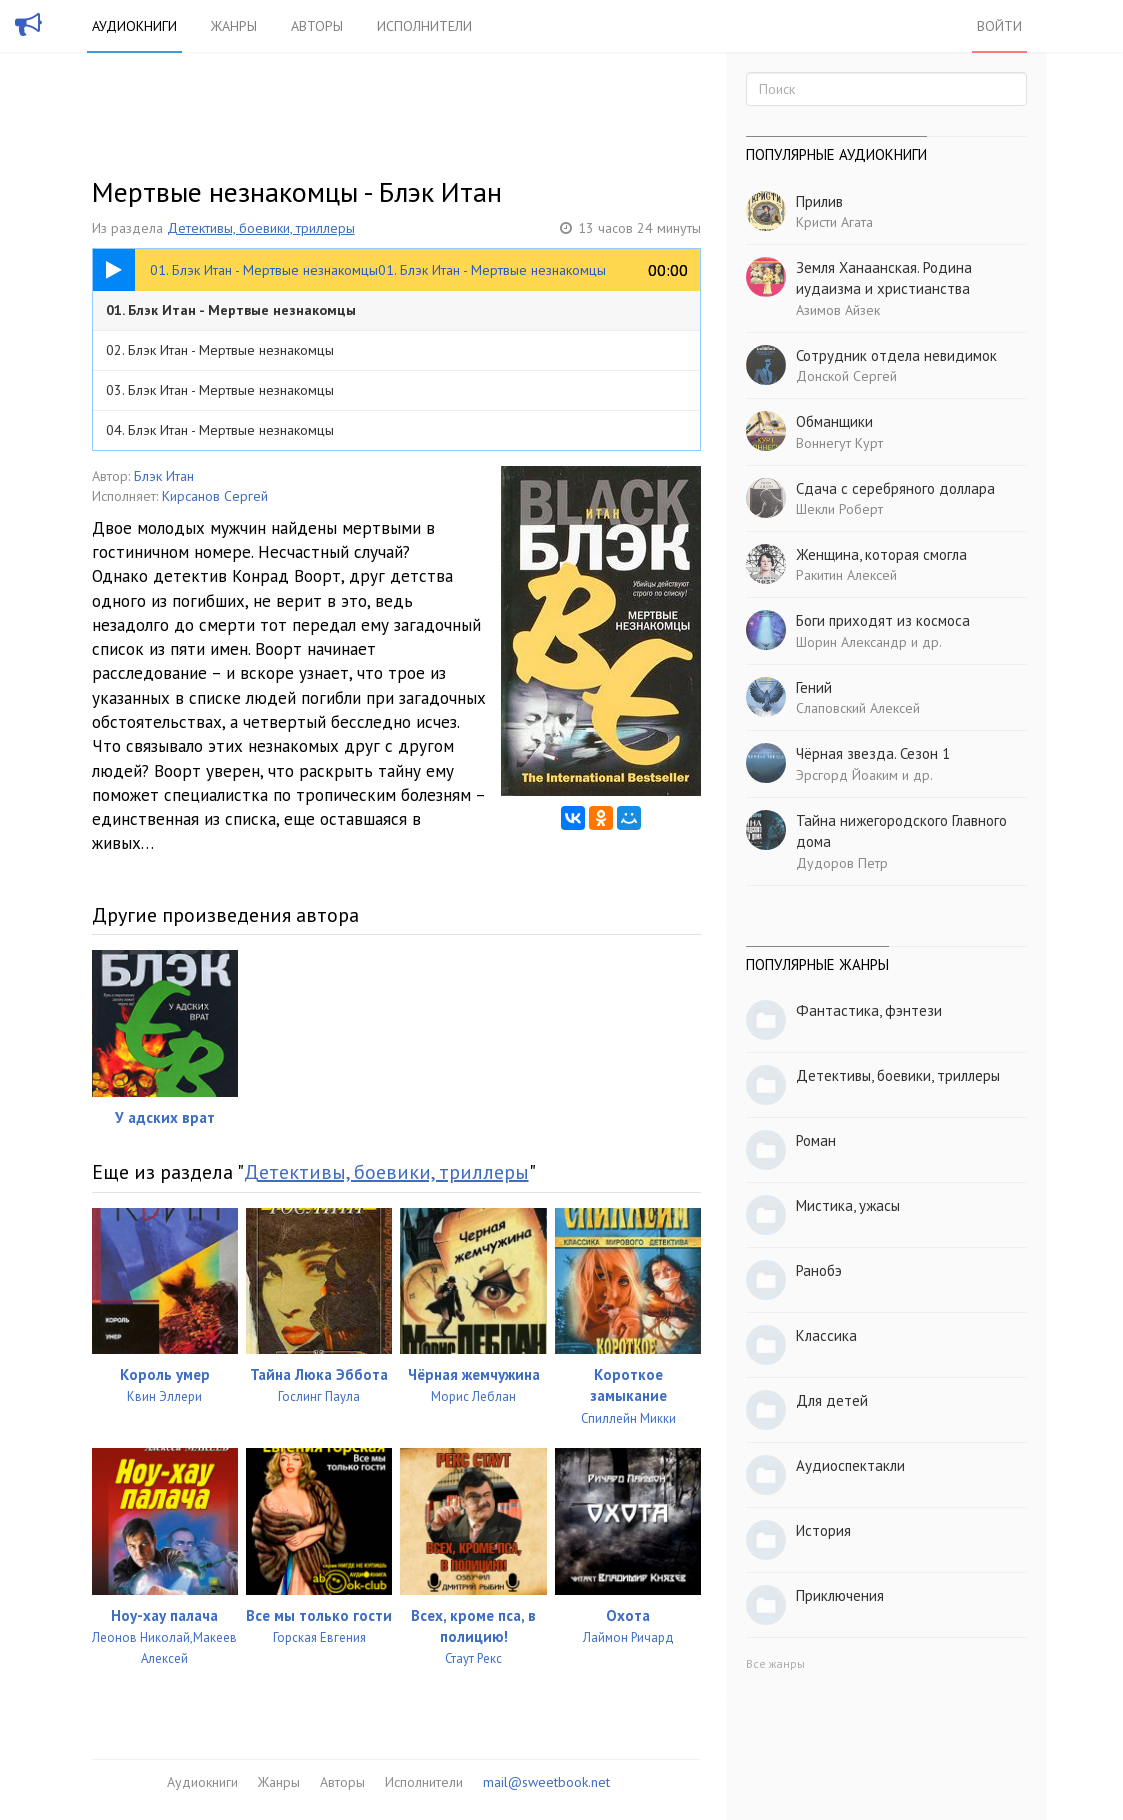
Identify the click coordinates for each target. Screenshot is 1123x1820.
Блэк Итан (164, 476)
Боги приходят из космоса (883, 620)
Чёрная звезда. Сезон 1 (873, 753)
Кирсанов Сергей (215, 496)
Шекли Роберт (839, 509)
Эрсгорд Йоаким (847, 775)
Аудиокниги (134, 26)
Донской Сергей (846, 376)
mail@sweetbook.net (546, 1782)
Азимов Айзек (838, 310)
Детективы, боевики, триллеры (261, 228)
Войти (999, 26)
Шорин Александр (851, 642)
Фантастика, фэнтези (869, 1010)
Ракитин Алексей (846, 575)
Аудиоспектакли (850, 1465)
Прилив (819, 201)
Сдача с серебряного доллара (895, 488)
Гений (814, 687)
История (823, 1530)
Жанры (234, 26)
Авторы (317, 26)
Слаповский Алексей (858, 708)
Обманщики (834, 421)
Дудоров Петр (842, 863)
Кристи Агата (834, 222)
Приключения (840, 1595)
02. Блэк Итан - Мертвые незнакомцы (220, 350)
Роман (816, 1140)
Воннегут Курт (839, 443)
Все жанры (775, 1663)
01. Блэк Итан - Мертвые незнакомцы (231, 310)
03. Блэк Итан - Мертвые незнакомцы (220, 390)
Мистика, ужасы (848, 1205)
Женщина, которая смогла (881, 554)
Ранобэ (819, 1270)
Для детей (832, 1400)
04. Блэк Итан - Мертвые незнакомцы (220, 430)
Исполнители (424, 26)
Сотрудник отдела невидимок (896, 355)
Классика (826, 1335)
